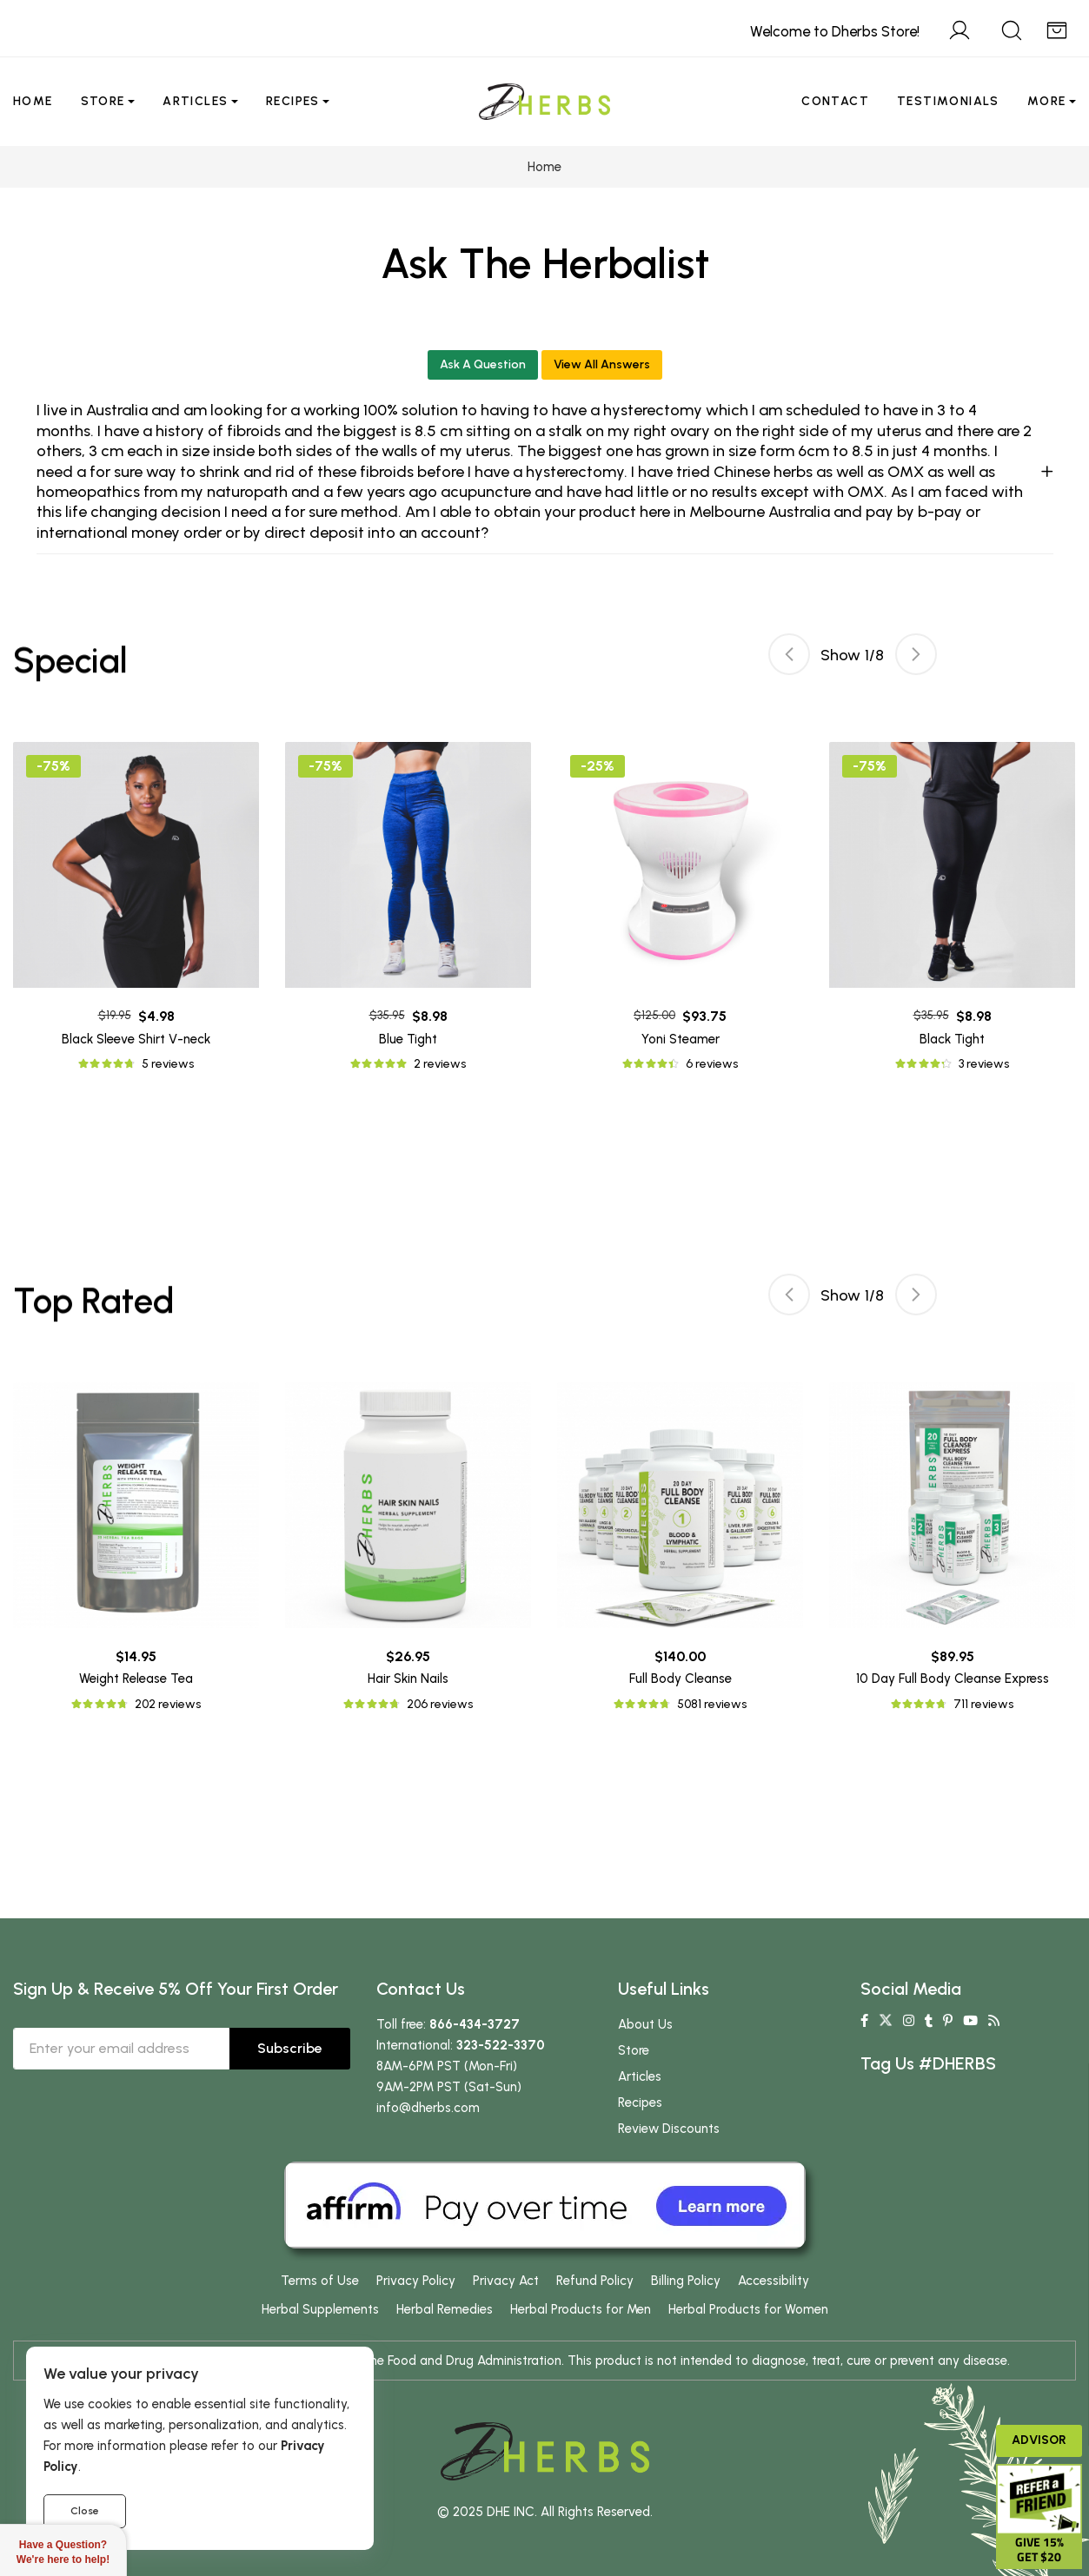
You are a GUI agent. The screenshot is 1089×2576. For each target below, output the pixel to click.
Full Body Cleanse (680, 1678)
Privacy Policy (415, 2280)
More (1046, 101)
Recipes (293, 101)
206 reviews (440, 1704)
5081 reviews (712, 1704)
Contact (835, 101)
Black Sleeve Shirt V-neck (136, 1039)
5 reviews (168, 1063)
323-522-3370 (500, 2045)
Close (84, 2511)
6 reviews (712, 1063)
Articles (195, 101)
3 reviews (984, 1063)
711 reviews (983, 1704)
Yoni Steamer (680, 1039)
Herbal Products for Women (748, 2309)
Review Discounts (669, 2128)
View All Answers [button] (602, 364)
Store (103, 101)
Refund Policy (595, 2280)
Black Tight (952, 1039)
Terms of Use (320, 2280)
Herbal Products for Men (580, 2309)
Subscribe (289, 2048)
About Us (645, 2024)
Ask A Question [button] (483, 364)
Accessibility (773, 2280)
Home (33, 101)
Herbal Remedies (444, 2309)
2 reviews (440, 1063)
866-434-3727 (474, 2024)
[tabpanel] (680, 908)
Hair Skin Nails (408, 1678)
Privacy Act (506, 2280)
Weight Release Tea (136, 1678)
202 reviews (168, 1704)
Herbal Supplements (320, 2309)
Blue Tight (408, 1039)
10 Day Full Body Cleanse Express (952, 1678)
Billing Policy (685, 2280)
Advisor (1039, 2440)
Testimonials (948, 101)
